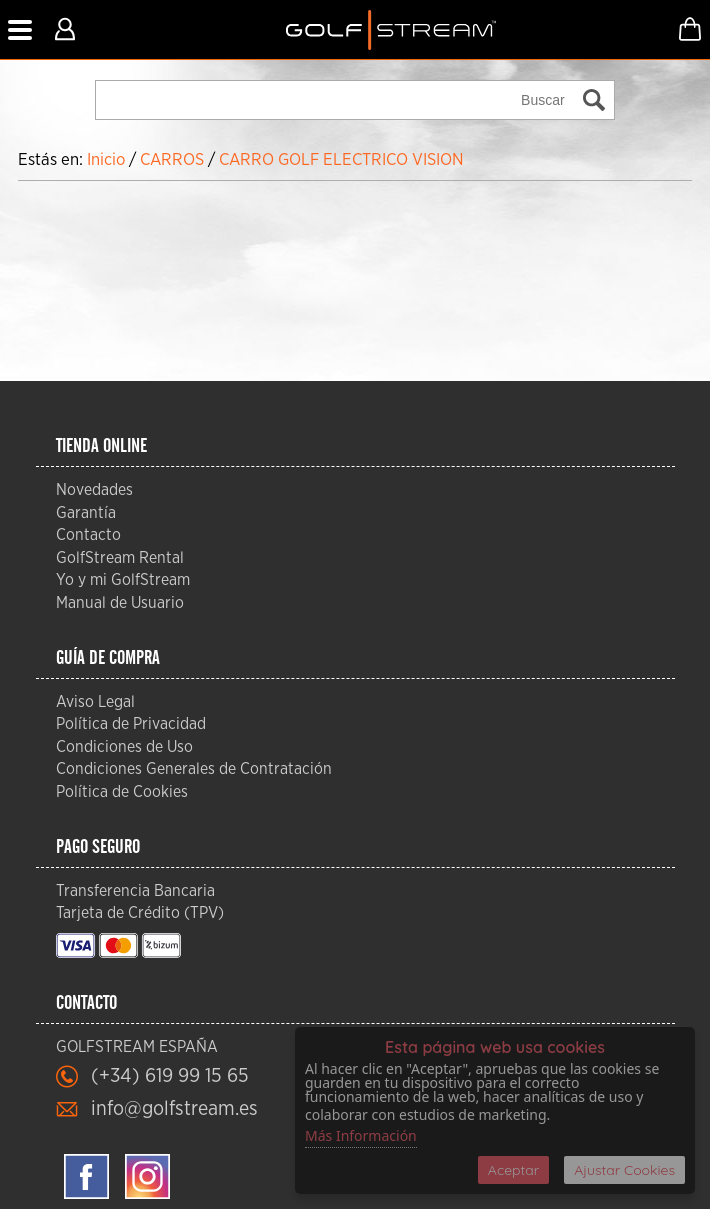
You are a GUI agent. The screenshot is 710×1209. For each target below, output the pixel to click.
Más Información (361, 1135)
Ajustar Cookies (624, 1170)
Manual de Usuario (120, 603)
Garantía (86, 513)
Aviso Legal (95, 702)
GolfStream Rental (120, 558)
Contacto (88, 535)
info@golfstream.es (174, 1109)
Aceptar (513, 1170)
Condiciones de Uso (124, 747)
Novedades (94, 490)
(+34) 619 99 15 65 (170, 1076)
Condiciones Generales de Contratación (194, 769)
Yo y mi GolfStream (123, 580)
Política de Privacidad (131, 724)
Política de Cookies (122, 792)
